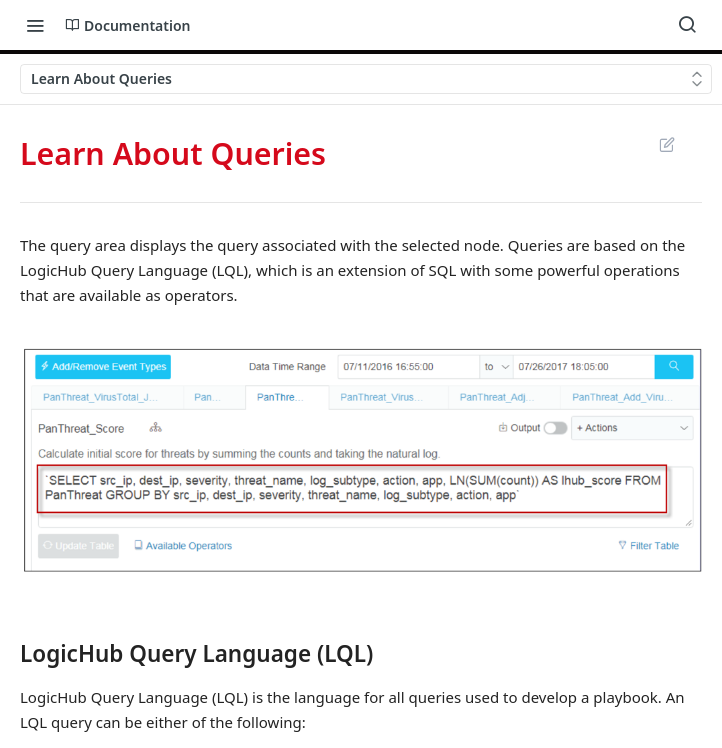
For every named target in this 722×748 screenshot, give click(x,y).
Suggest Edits (666, 144)
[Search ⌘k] (687, 25)
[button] (361, 460)
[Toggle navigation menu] (35, 25)
